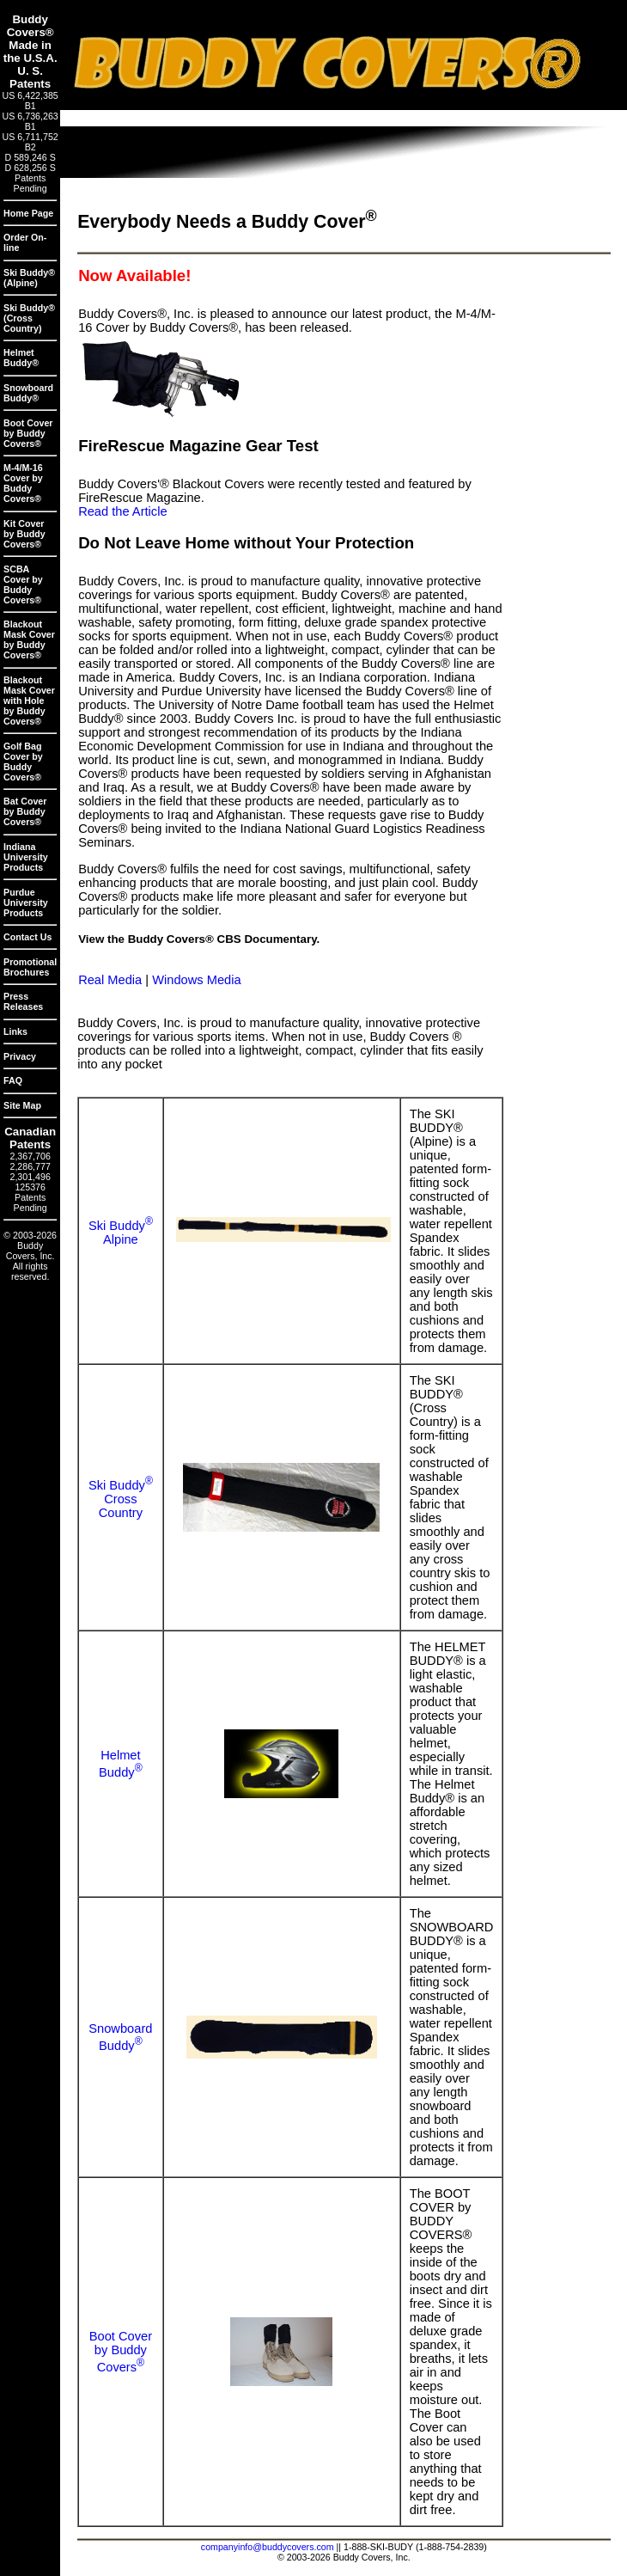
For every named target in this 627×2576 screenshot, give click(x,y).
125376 (30, 1187)
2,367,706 (29, 1156)
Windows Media (196, 980)
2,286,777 (29, 1166)
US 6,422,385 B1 (30, 100)
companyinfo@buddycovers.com (267, 2547)
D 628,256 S (30, 167)
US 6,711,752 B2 (30, 142)
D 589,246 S (30, 157)
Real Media (110, 980)
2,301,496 (29, 1177)
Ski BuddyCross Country (120, 1499)
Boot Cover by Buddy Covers (120, 2351)
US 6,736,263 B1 (30, 121)
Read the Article (122, 511)
